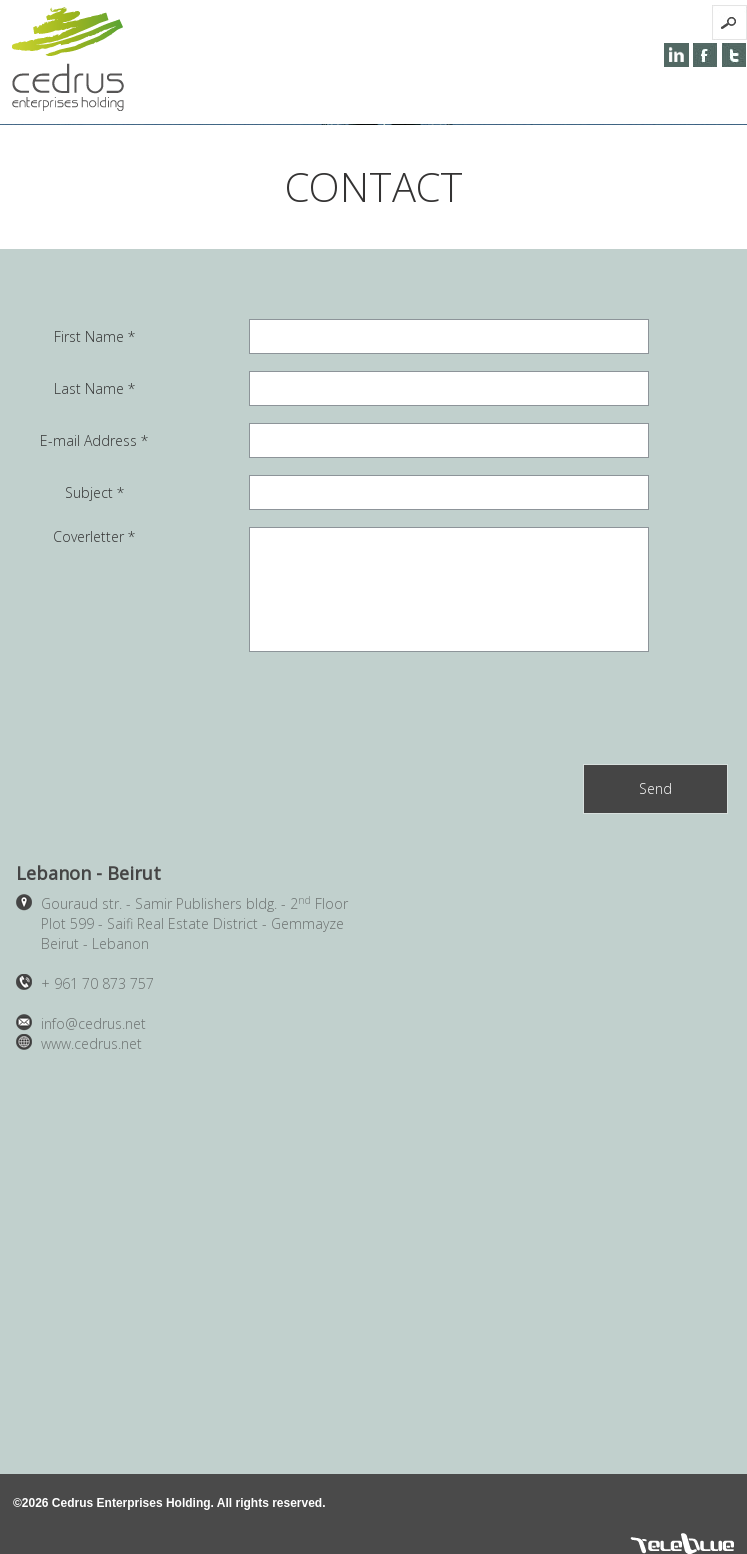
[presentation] (576, 708)
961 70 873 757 (97, 983)
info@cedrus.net (93, 1023)
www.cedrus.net (91, 1043)
